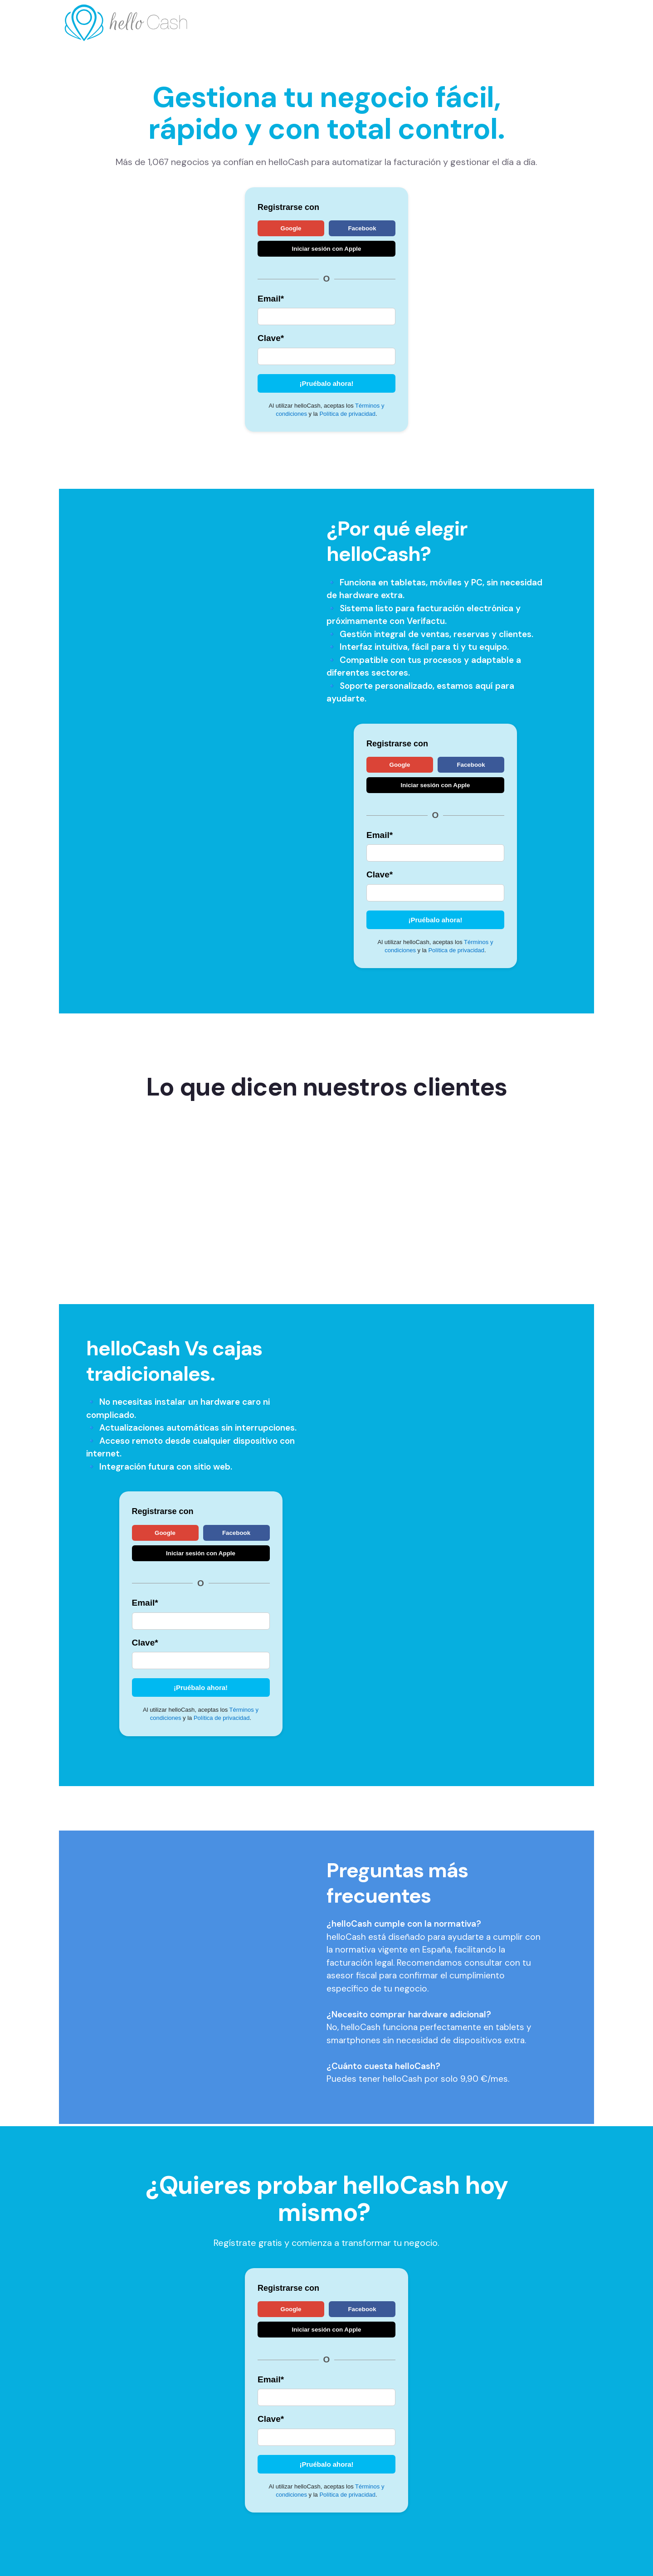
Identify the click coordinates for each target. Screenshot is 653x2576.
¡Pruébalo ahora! (326, 383)
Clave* (271, 338)
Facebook (362, 228)
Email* (271, 298)
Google (291, 228)
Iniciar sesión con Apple (326, 248)
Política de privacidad (347, 413)
